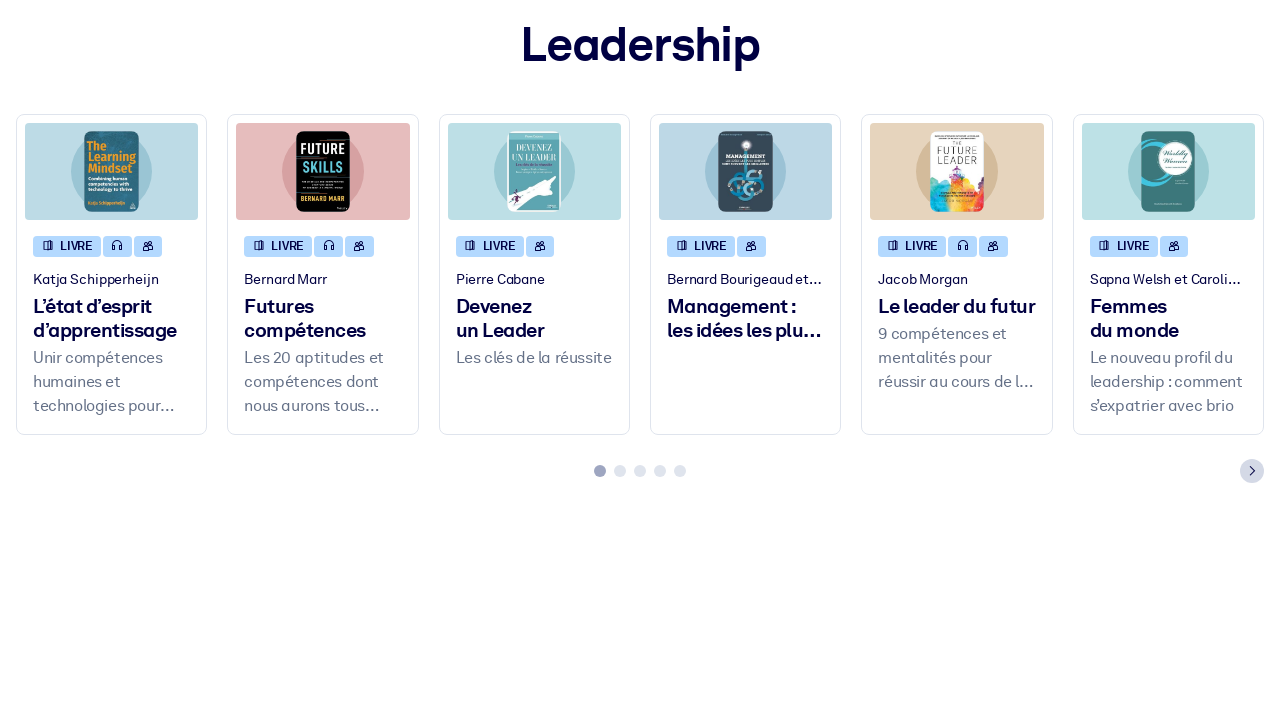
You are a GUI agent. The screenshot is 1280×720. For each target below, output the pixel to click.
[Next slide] (1252, 471)
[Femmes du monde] (1168, 171)
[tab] (600, 471)
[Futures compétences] (322, 171)
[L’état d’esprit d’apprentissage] (111, 171)
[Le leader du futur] (956, 171)
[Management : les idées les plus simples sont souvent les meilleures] (745, 171)
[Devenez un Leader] (534, 171)
